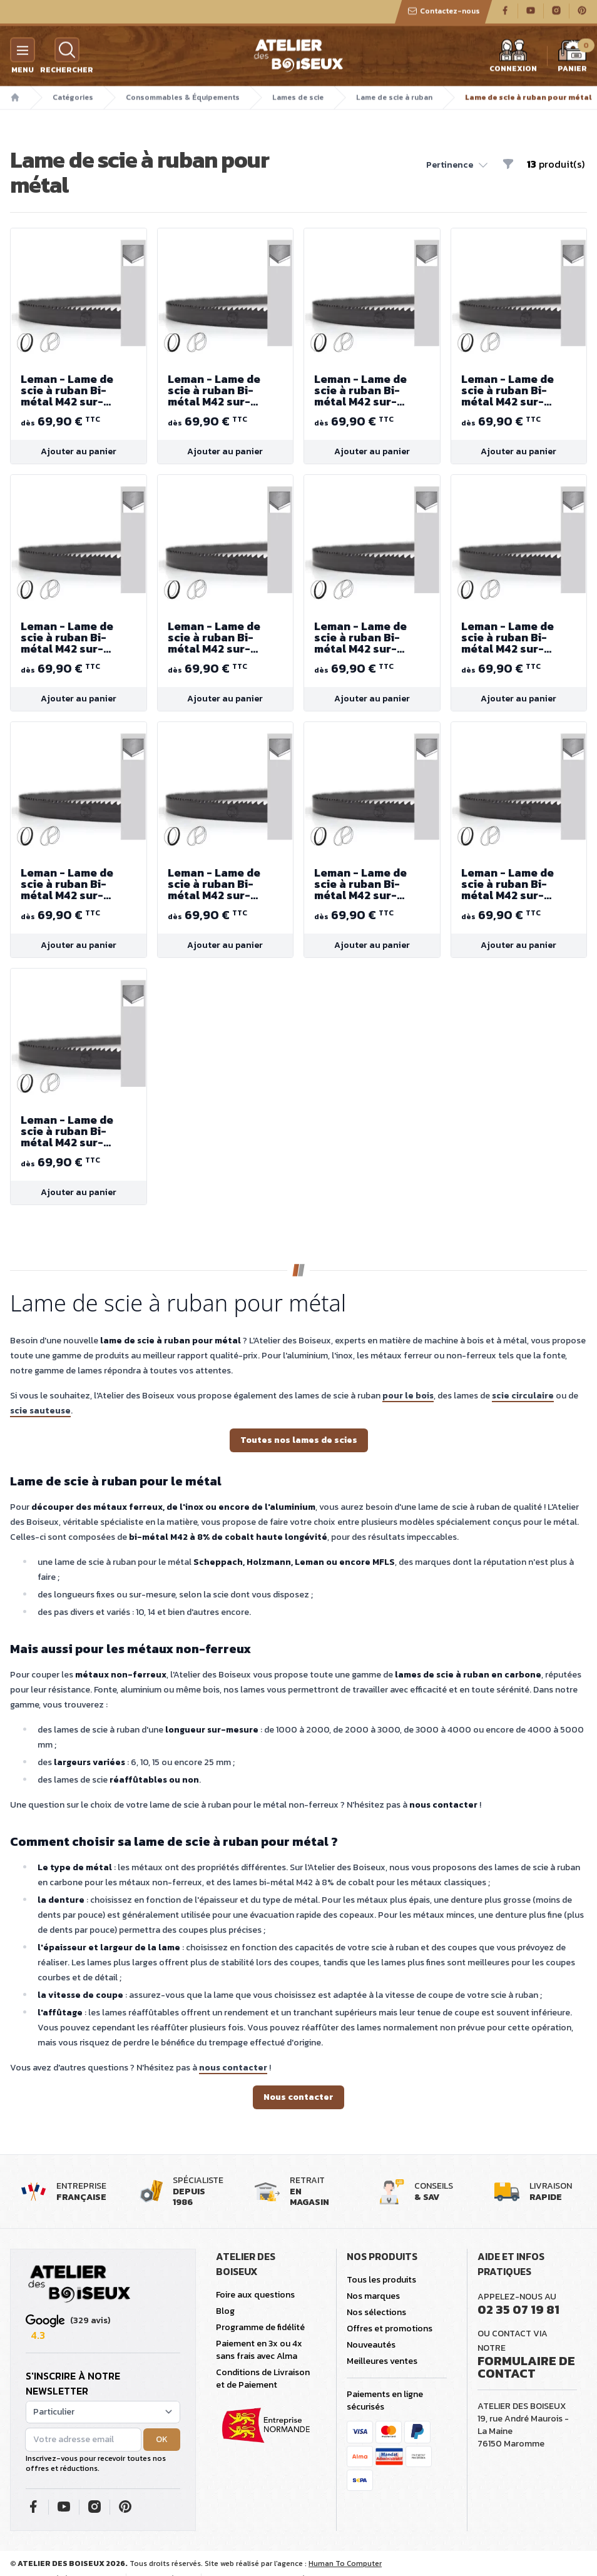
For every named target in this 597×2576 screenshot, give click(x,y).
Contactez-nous (443, 13)
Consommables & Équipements (183, 99)
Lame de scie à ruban (394, 99)
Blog (225, 2311)
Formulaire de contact (526, 2367)
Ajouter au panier (78, 451)
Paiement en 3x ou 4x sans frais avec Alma (259, 2350)
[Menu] (22, 51)
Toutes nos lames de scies (298, 1440)
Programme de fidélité (260, 2327)
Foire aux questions (255, 2294)
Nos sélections (376, 2312)
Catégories (73, 99)
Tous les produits (381, 2279)
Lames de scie (298, 99)
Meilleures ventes (382, 2361)
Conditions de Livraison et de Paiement (263, 2378)
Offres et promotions (389, 2328)
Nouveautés (371, 2344)
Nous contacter (298, 2097)
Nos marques (373, 2296)
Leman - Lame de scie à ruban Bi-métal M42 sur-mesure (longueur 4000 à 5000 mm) (78, 390)
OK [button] (162, 2439)
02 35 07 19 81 (518, 2309)
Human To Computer (345, 2563)
